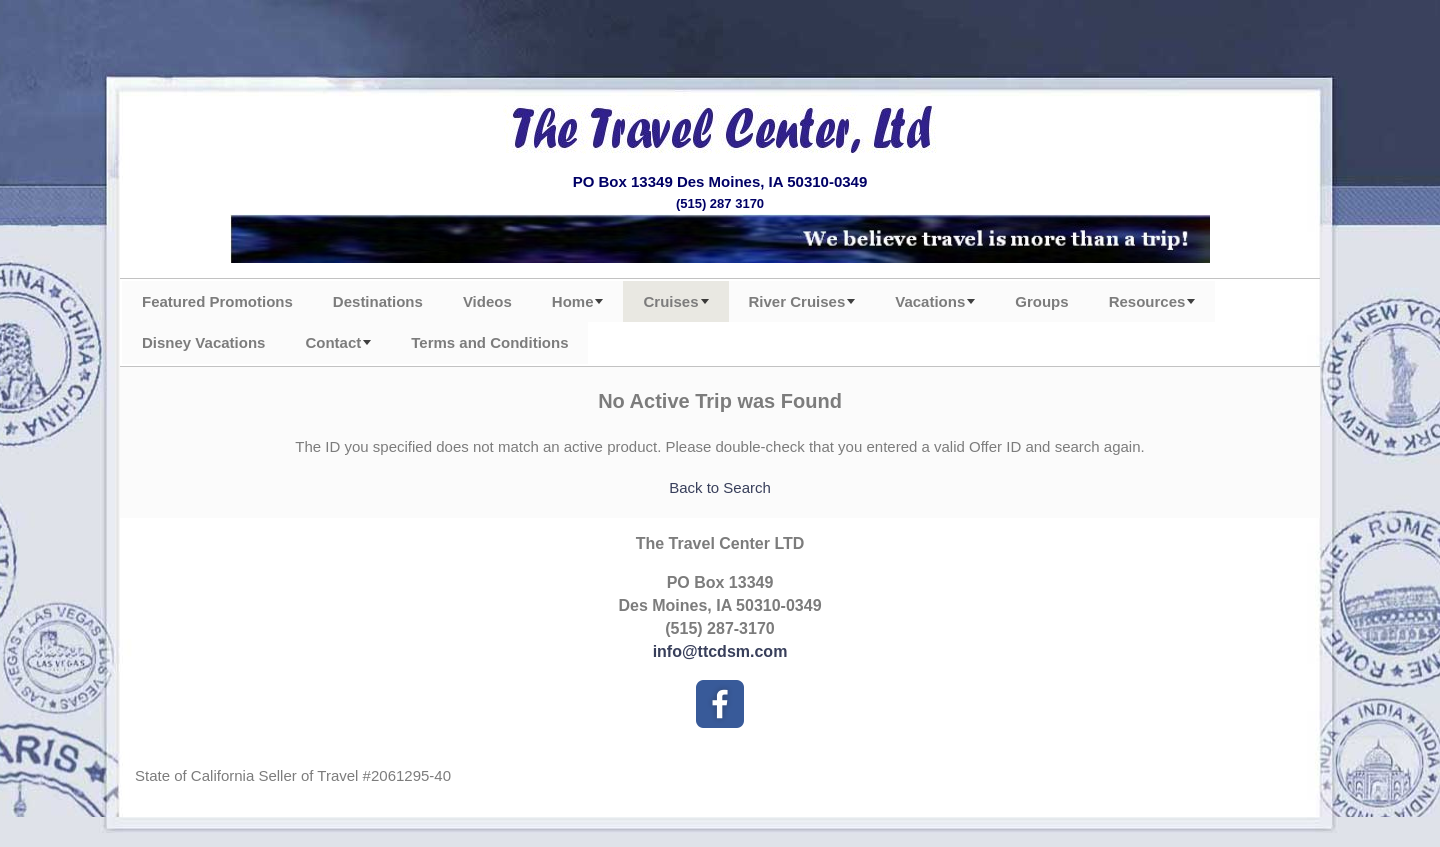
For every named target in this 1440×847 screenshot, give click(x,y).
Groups (1041, 301)
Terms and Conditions (489, 342)
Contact (333, 342)
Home (573, 301)
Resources (1147, 301)
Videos (487, 301)
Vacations (930, 301)
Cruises (670, 301)
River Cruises (797, 301)
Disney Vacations (203, 342)
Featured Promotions (217, 301)
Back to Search (720, 487)
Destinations (378, 301)
